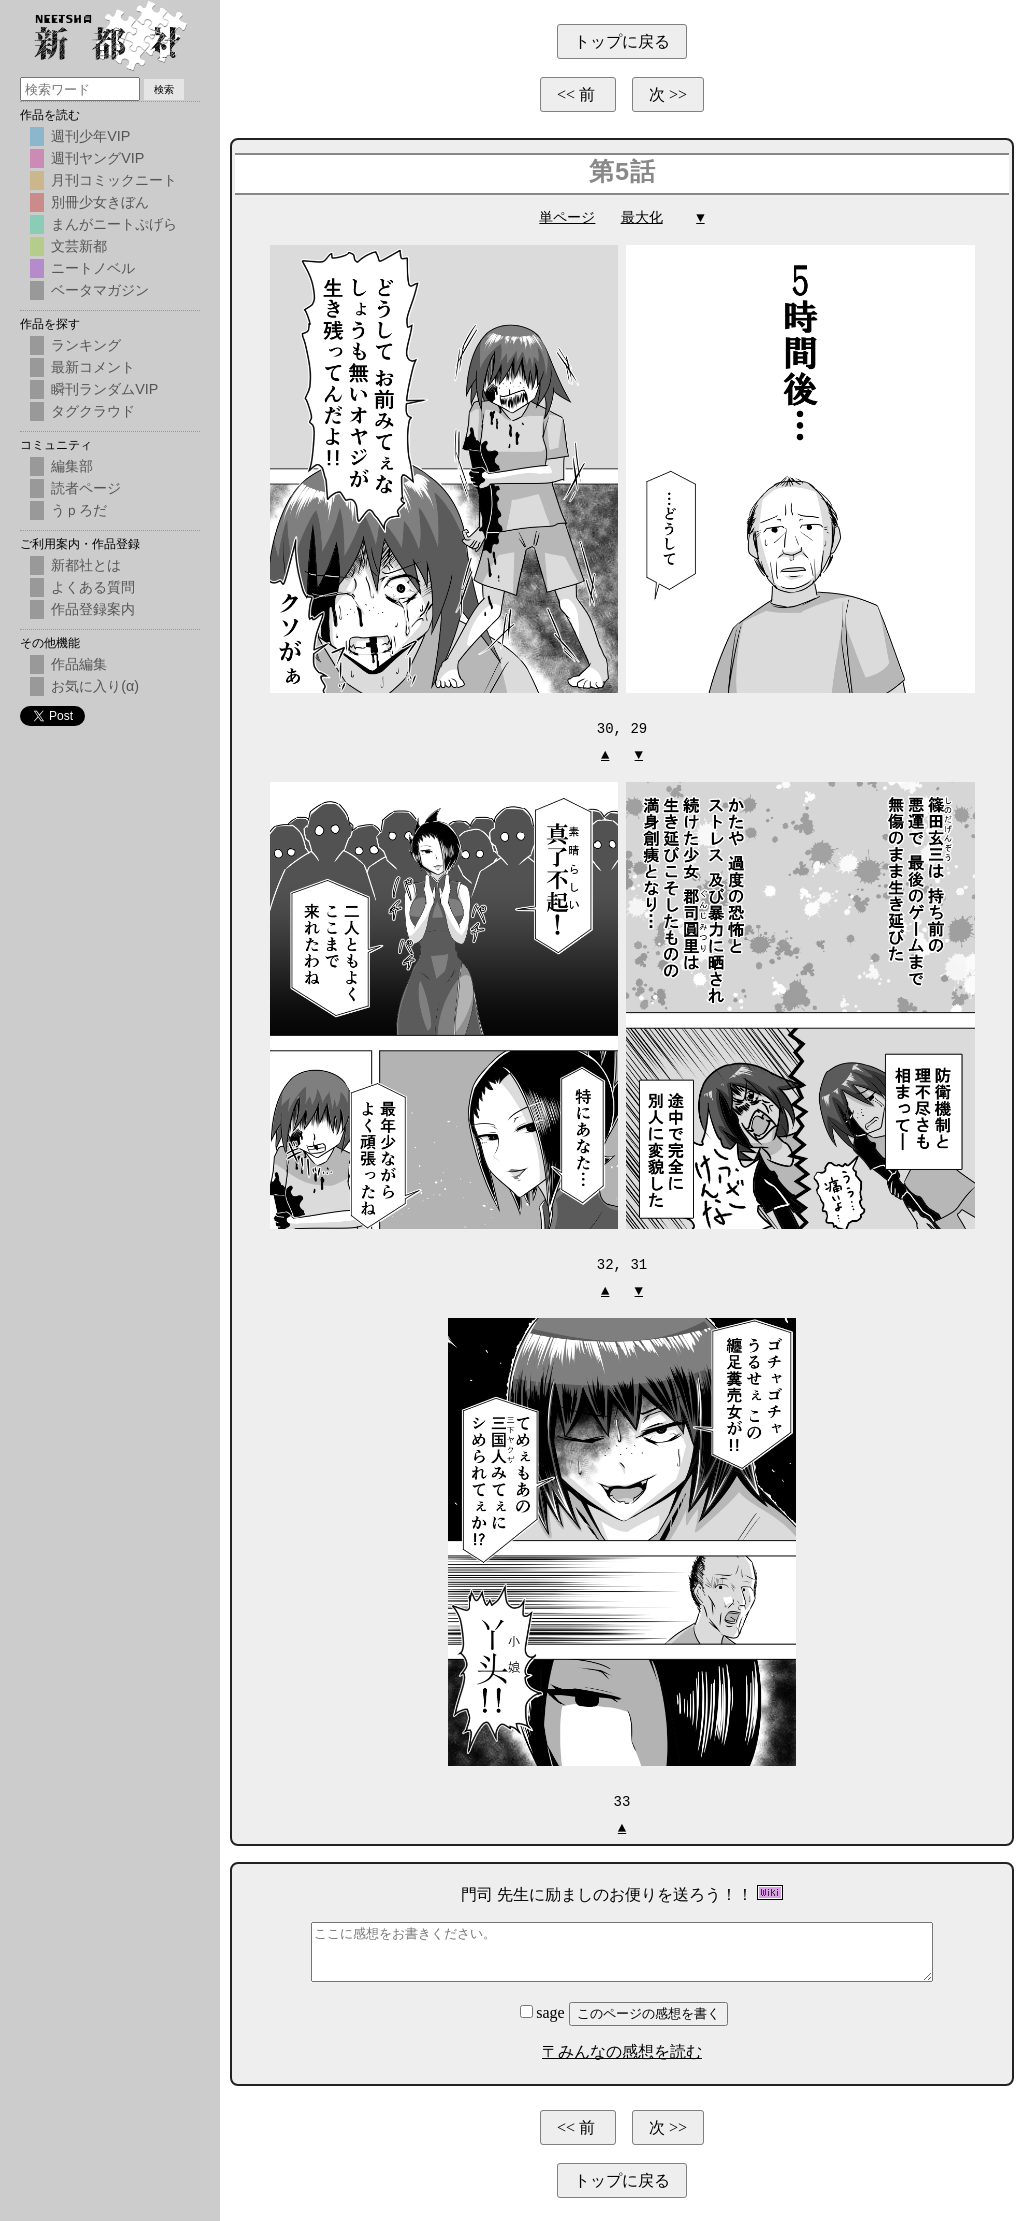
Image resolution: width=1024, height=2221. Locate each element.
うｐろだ (79, 510)
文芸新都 (79, 246)
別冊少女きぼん (100, 202)
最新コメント (93, 367)
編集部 (72, 466)
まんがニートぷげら (114, 224)
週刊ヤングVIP (97, 158)
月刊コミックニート (114, 180)
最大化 (642, 217)
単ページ (567, 217)
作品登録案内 (93, 609)
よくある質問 (93, 587)
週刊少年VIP (90, 136)
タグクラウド (93, 411)
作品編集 (79, 664)
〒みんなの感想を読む (622, 2048)
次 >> (668, 94)
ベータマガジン (100, 290)
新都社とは (86, 565)
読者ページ (86, 488)
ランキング (86, 345)
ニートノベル (93, 268)
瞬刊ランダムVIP (104, 389)
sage (544, 2009)
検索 (164, 89)
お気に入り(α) (95, 686)
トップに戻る (622, 41)
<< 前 (578, 94)
